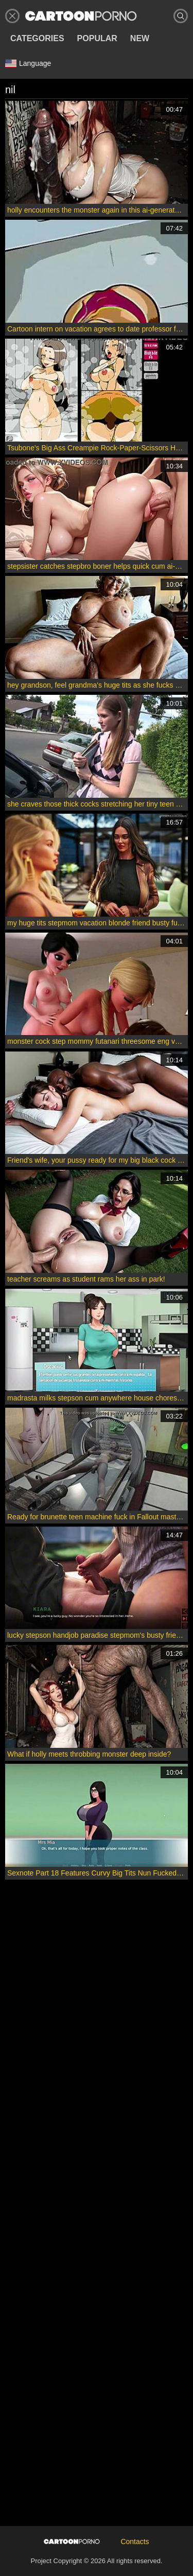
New (139, 38)
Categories (37, 38)
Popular (97, 38)
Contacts (134, 2541)
